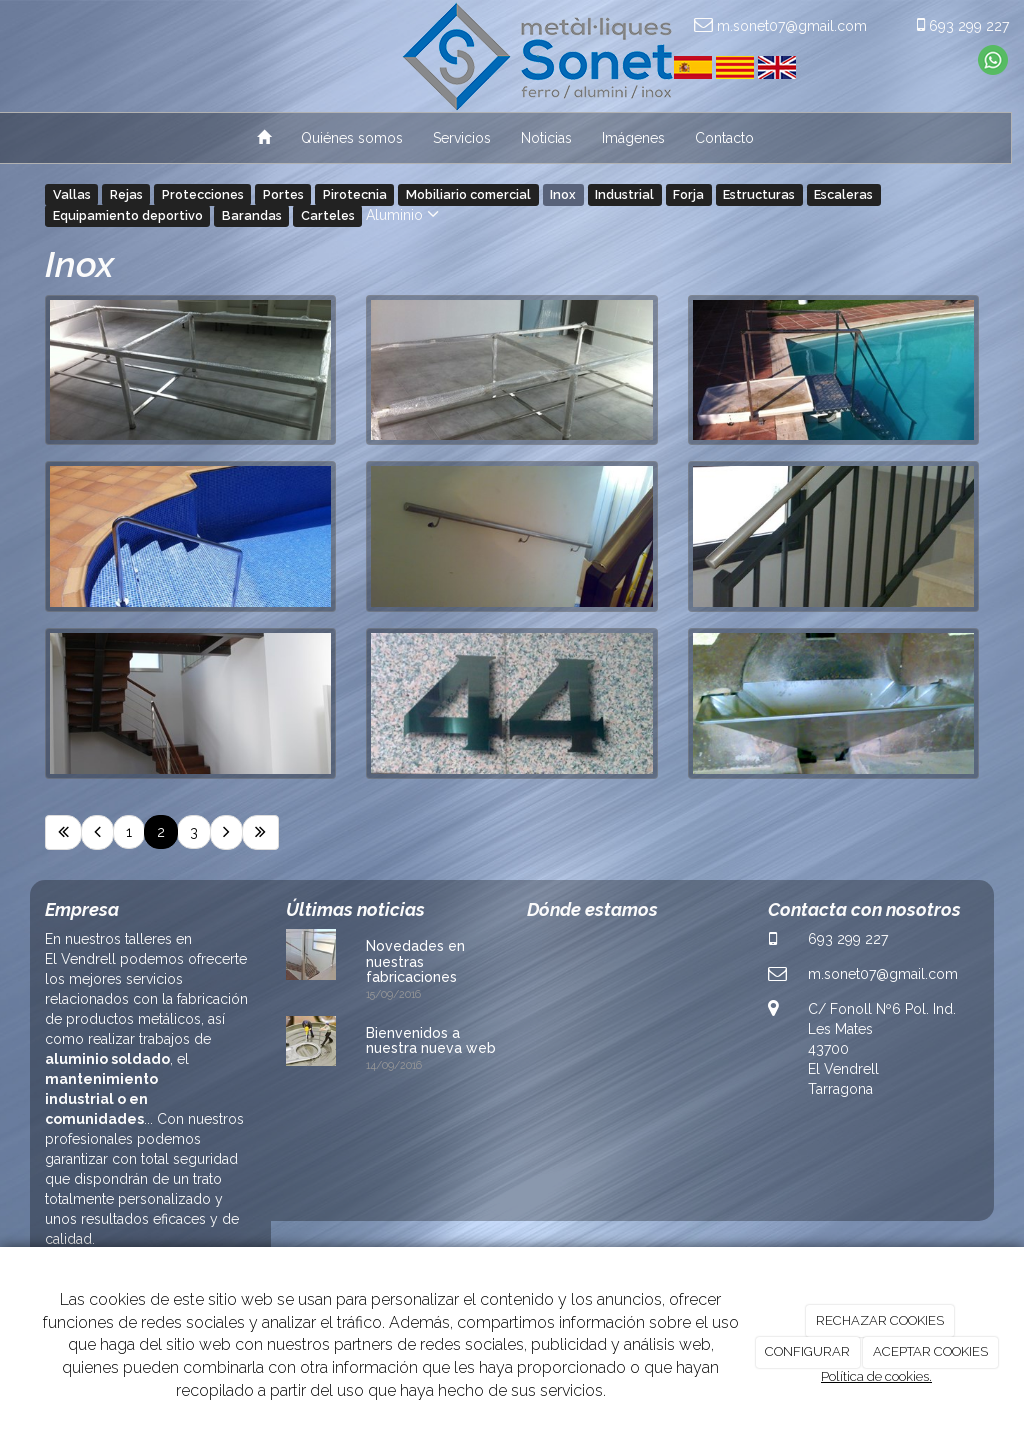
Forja (688, 194)
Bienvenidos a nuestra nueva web (431, 1040)
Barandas (252, 215)
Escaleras (843, 194)
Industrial (624, 194)
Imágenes (633, 138)
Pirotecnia (355, 194)
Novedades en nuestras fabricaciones (415, 961)
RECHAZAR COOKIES (880, 1320)
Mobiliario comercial (468, 194)
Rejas (126, 194)
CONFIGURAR (807, 1351)
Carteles (328, 215)
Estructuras (759, 194)
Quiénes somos (352, 138)
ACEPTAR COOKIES (930, 1351)
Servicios (462, 138)
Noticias (546, 138)
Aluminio (402, 215)
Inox (563, 194)
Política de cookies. (876, 1376)
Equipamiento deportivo (128, 215)
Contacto (724, 138)
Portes (283, 194)
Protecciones (203, 194)
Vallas (72, 194)
